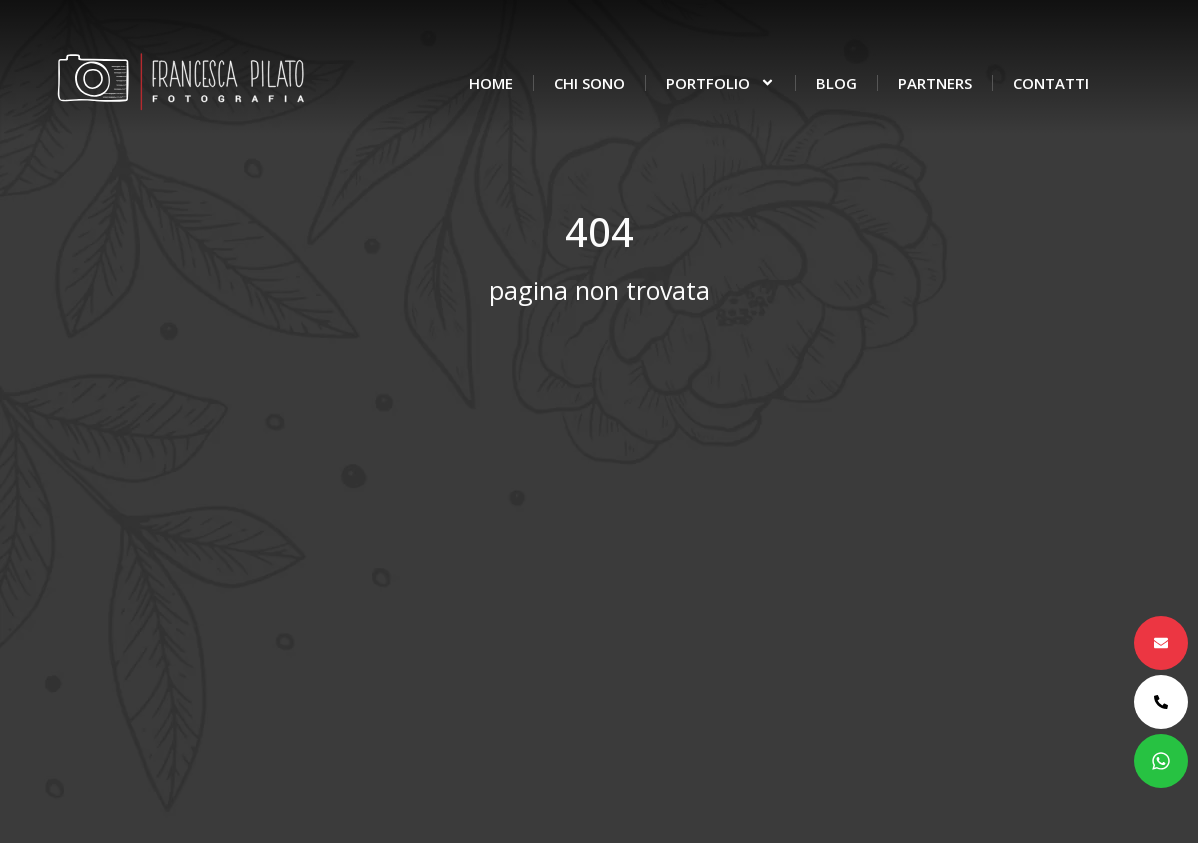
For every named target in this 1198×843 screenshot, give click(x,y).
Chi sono (589, 83)
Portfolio (720, 82)
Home (491, 83)
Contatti (1051, 83)
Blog (836, 83)
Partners (935, 83)
